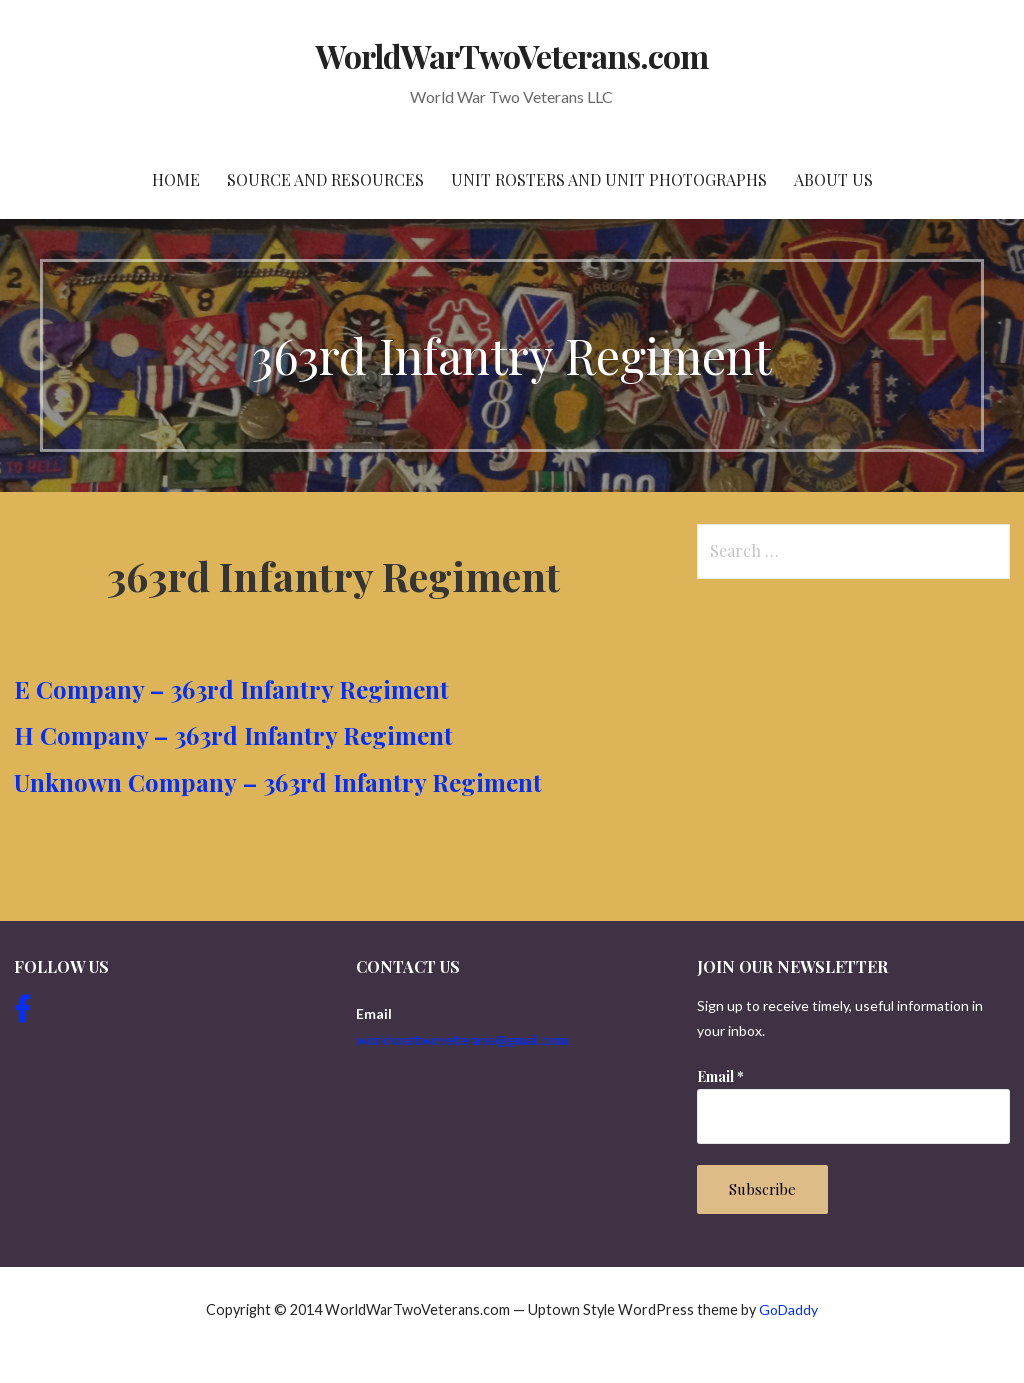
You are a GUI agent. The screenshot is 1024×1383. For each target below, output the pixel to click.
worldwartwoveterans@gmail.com (462, 1039)
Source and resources (325, 179)
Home (176, 179)
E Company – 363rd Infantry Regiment (234, 689)
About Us (833, 179)
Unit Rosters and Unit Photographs (609, 179)
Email (720, 1076)
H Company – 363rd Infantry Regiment (236, 735)
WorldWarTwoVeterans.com (512, 55)
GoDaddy (788, 1309)
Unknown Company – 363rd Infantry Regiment (278, 782)
